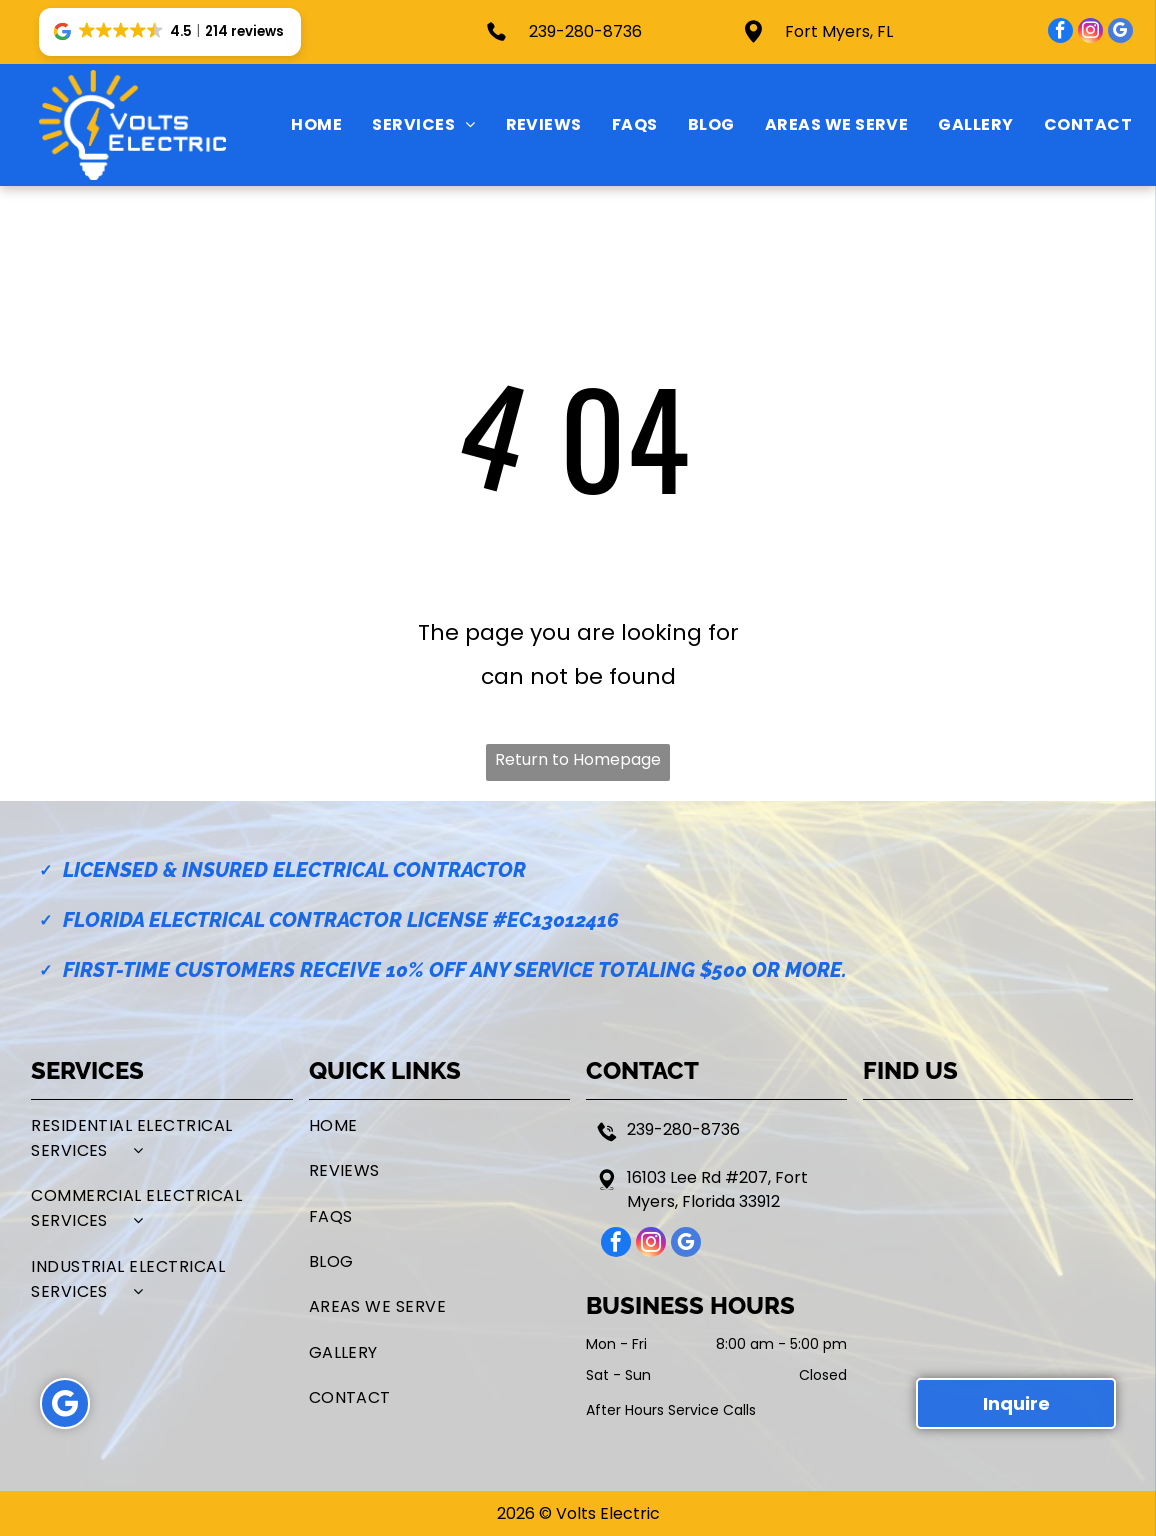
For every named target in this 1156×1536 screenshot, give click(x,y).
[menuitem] (301, 125)
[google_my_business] (1120, 33)
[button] (170, 32)
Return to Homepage (578, 759)
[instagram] (1090, 33)
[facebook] (1060, 33)
